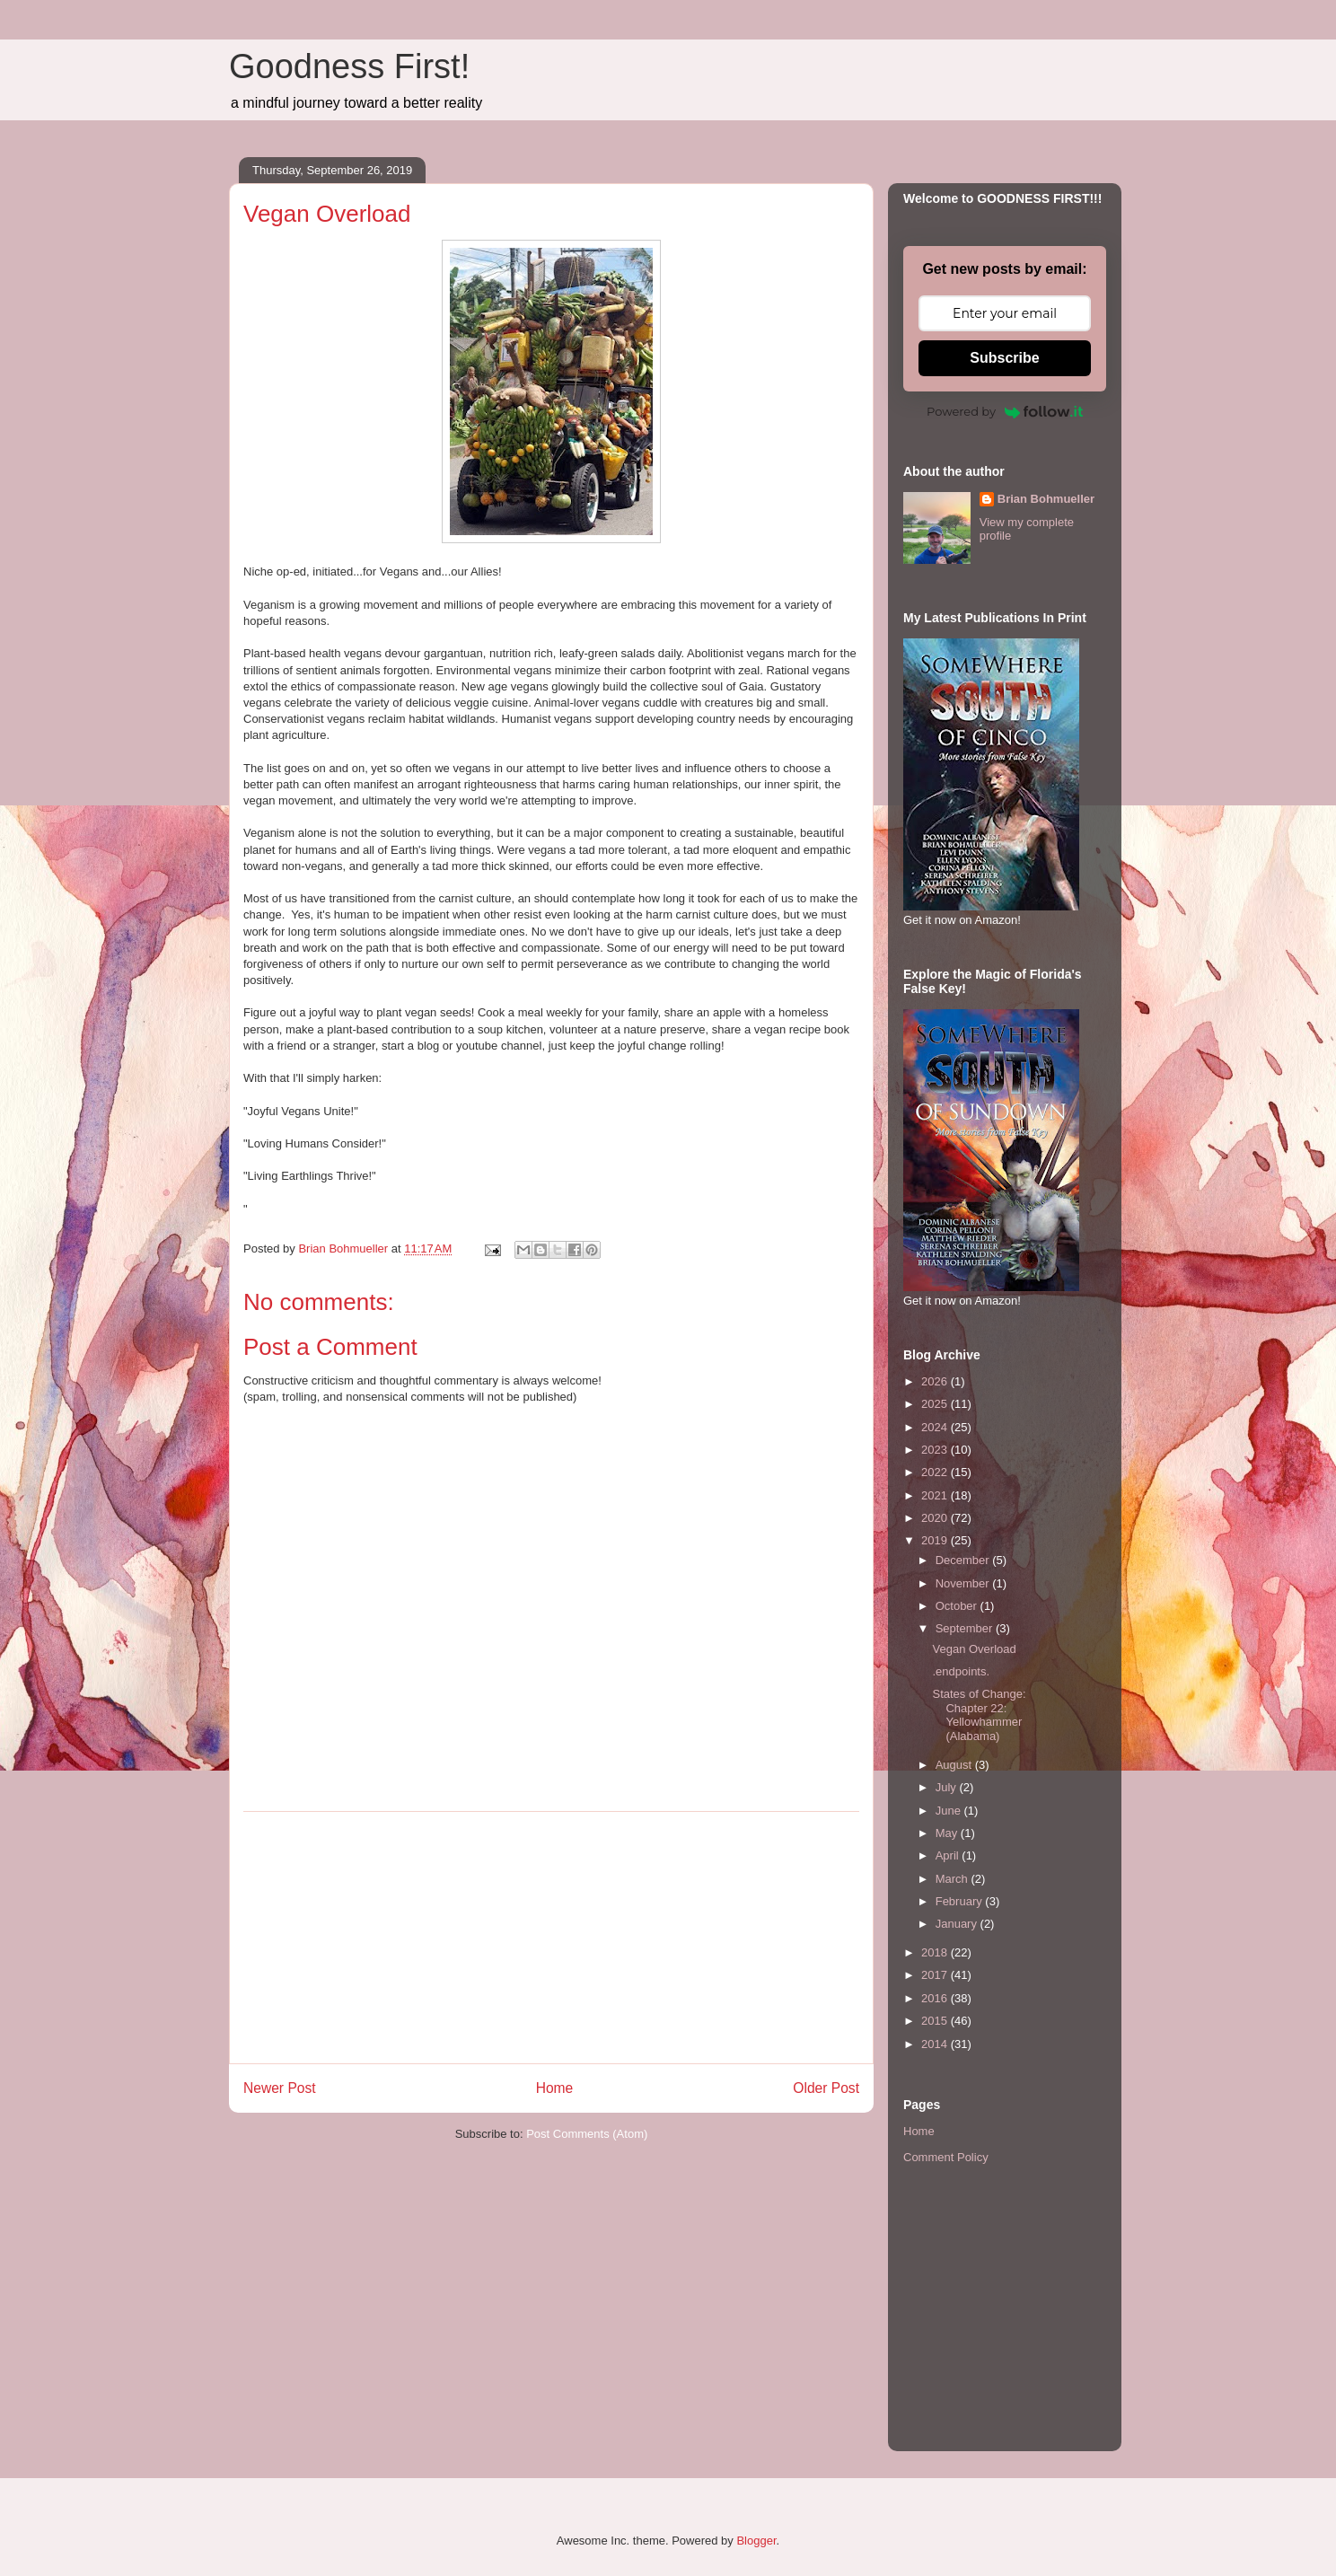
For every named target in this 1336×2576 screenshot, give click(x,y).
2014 (936, 2044)
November (964, 1583)
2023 (936, 1449)
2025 (936, 1404)
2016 (936, 1998)
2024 (936, 1427)
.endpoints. (960, 1671)
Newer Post (279, 2088)
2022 (936, 1472)
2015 (936, 2020)
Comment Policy (946, 2157)
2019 (936, 1540)
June (950, 1810)
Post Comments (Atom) (586, 2134)
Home (555, 2088)
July (948, 1787)
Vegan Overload (973, 1649)
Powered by (1005, 411)
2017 (936, 1975)
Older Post (826, 2088)
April (949, 1855)
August (955, 1765)
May (948, 1833)
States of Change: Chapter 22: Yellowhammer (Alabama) (978, 1715)
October (958, 1606)
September (966, 1628)
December (964, 1560)
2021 (936, 1495)
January (958, 1923)
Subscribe (1004, 357)
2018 (936, 1952)
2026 (936, 1381)
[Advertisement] (551, 1937)
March (953, 1879)
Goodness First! (349, 66)
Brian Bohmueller (1046, 499)
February (961, 1901)
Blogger (756, 2540)
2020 (936, 1518)
